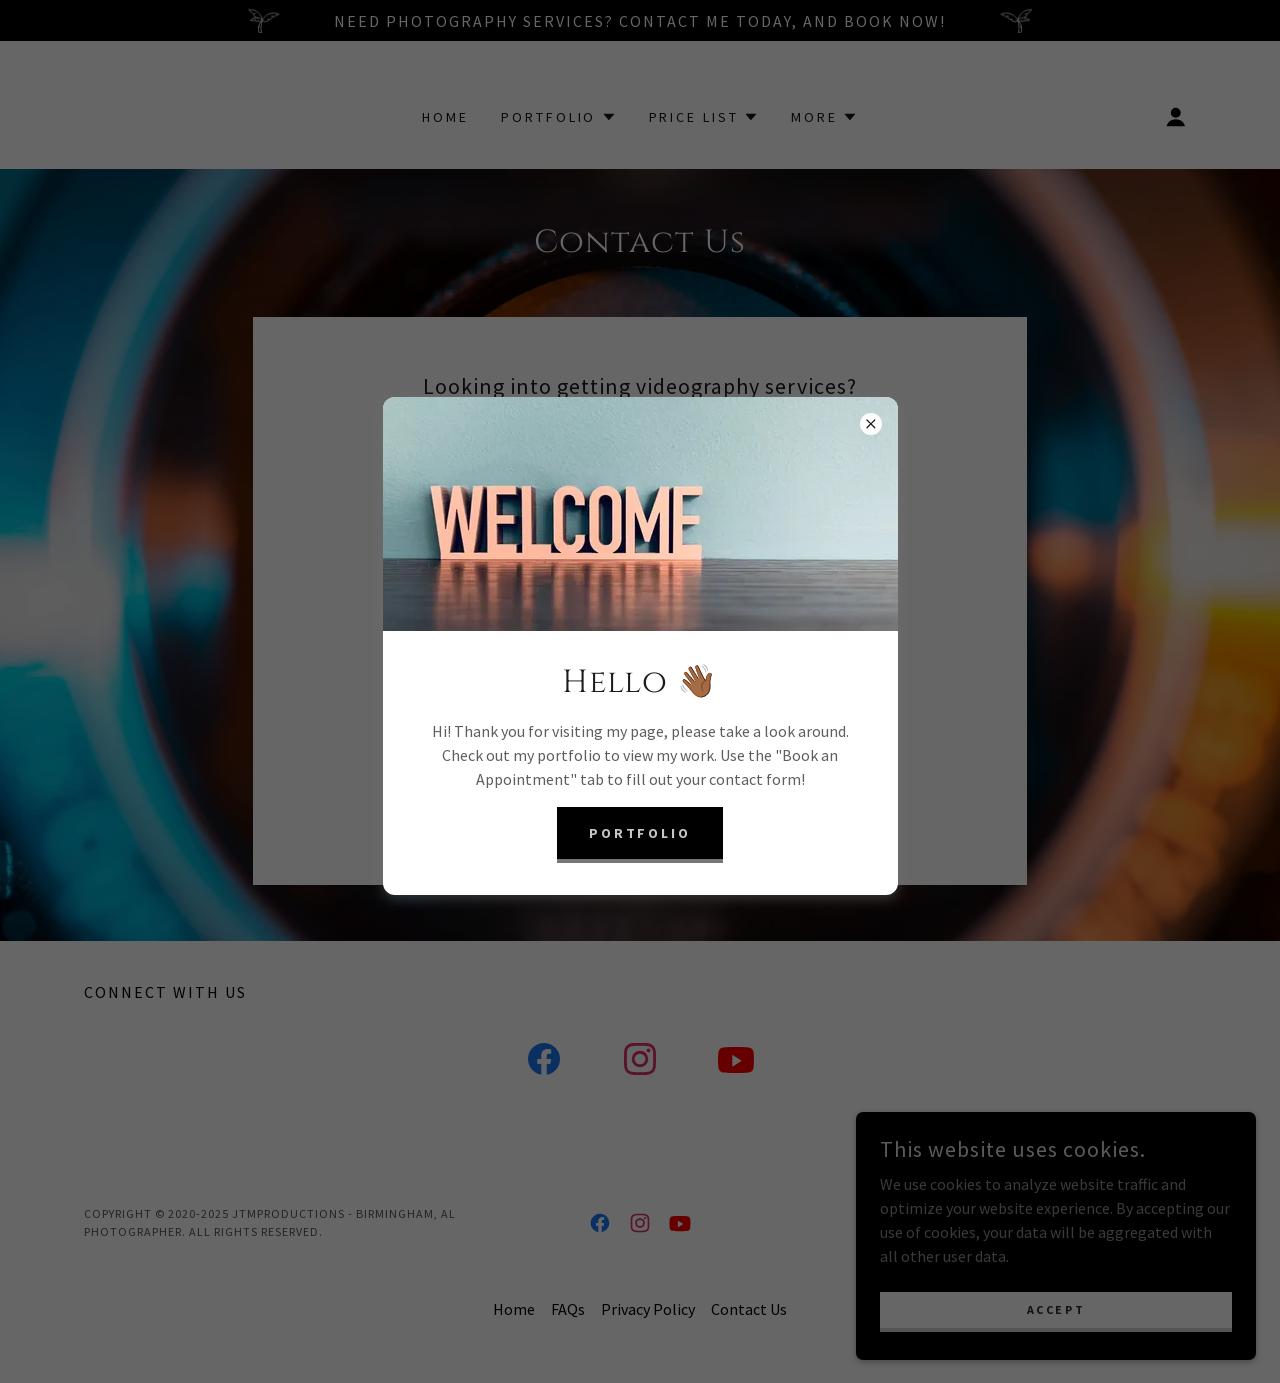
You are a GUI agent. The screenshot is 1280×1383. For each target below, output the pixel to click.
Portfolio (640, 833)
